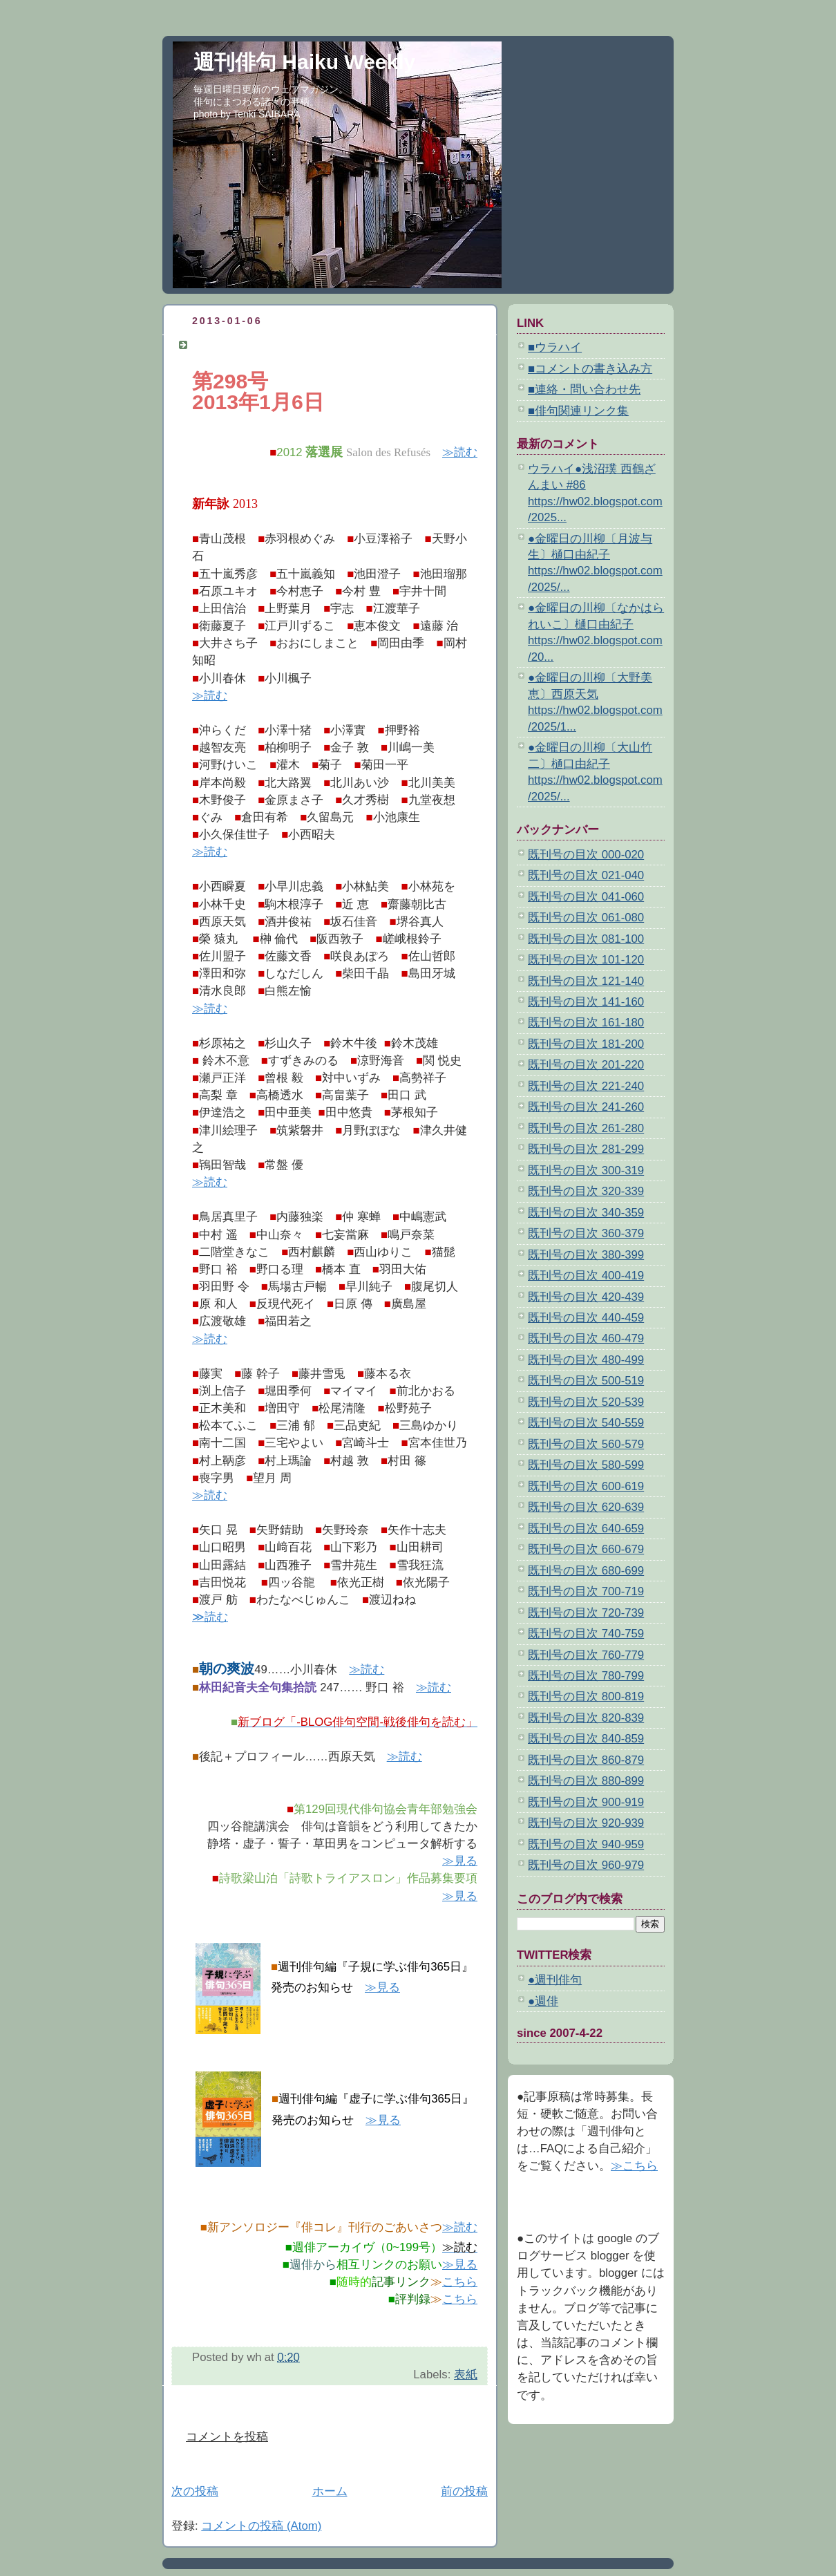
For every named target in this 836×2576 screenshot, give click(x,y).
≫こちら (634, 2165)
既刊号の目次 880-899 (586, 1780)
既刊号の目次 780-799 (586, 1675)
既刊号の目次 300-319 (586, 1170)
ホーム (330, 2491)
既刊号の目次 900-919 (586, 1802)
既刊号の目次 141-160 (586, 1001)
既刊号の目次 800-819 (586, 1696)
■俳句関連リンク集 (578, 410)
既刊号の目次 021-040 (586, 875)
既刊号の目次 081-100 (586, 939)
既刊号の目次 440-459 (586, 1317)
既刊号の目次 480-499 (586, 1359)
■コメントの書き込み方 (590, 368)
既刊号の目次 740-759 (586, 1633)
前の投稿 (464, 2491)
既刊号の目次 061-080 (586, 917)
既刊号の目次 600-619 (586, 1486)
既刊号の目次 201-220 (586, 1064)
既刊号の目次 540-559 (586, 1422)
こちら (459, 2281)
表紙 (465, 2374)
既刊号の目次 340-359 (586, 1212)
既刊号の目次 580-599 (586, 1465)
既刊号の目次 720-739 (586, 1612)
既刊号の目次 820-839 (586, 1717)
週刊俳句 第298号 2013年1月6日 (277, 344)
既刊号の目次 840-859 (586, 1738)
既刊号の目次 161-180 (586, 1022)
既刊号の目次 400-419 (586, 1275)
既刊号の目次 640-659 (586, 1528)
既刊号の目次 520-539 (586, 1402)
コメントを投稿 (227, 2436)
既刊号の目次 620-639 (586, 1507)
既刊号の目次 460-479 (586, 1338)
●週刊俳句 (555, 1979)
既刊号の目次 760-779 (586, 1655)
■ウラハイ (555, 347)
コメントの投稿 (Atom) (261, 2525)
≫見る (459, 1861)
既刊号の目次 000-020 (586, 854)
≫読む (459, 452)
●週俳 (543, 2001)
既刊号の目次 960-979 (586, 1865)
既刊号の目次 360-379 (586, 1233)
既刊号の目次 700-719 (586, 1591)
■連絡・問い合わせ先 (584, 389)
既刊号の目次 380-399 (586, 1254)
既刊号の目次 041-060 (586, 896)
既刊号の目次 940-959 (586, 1844)
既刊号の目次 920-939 (586, 1823)
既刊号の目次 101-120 (586, 959)
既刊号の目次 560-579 (586, 1444)
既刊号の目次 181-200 (586, 1044)
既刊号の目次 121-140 (586, 981)
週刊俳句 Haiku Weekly (304, 61)
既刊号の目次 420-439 (586, 1297)
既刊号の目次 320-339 (586, 1191)
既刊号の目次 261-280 (586, 1128)
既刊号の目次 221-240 (586, 1086)
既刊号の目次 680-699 (586, 1570)
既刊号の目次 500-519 (586, 1380)
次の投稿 (194, 2491)
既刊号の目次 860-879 (586, 1760)
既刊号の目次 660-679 (586, 1549)
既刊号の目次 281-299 (586, 1149)
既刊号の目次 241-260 (586, 1106)
